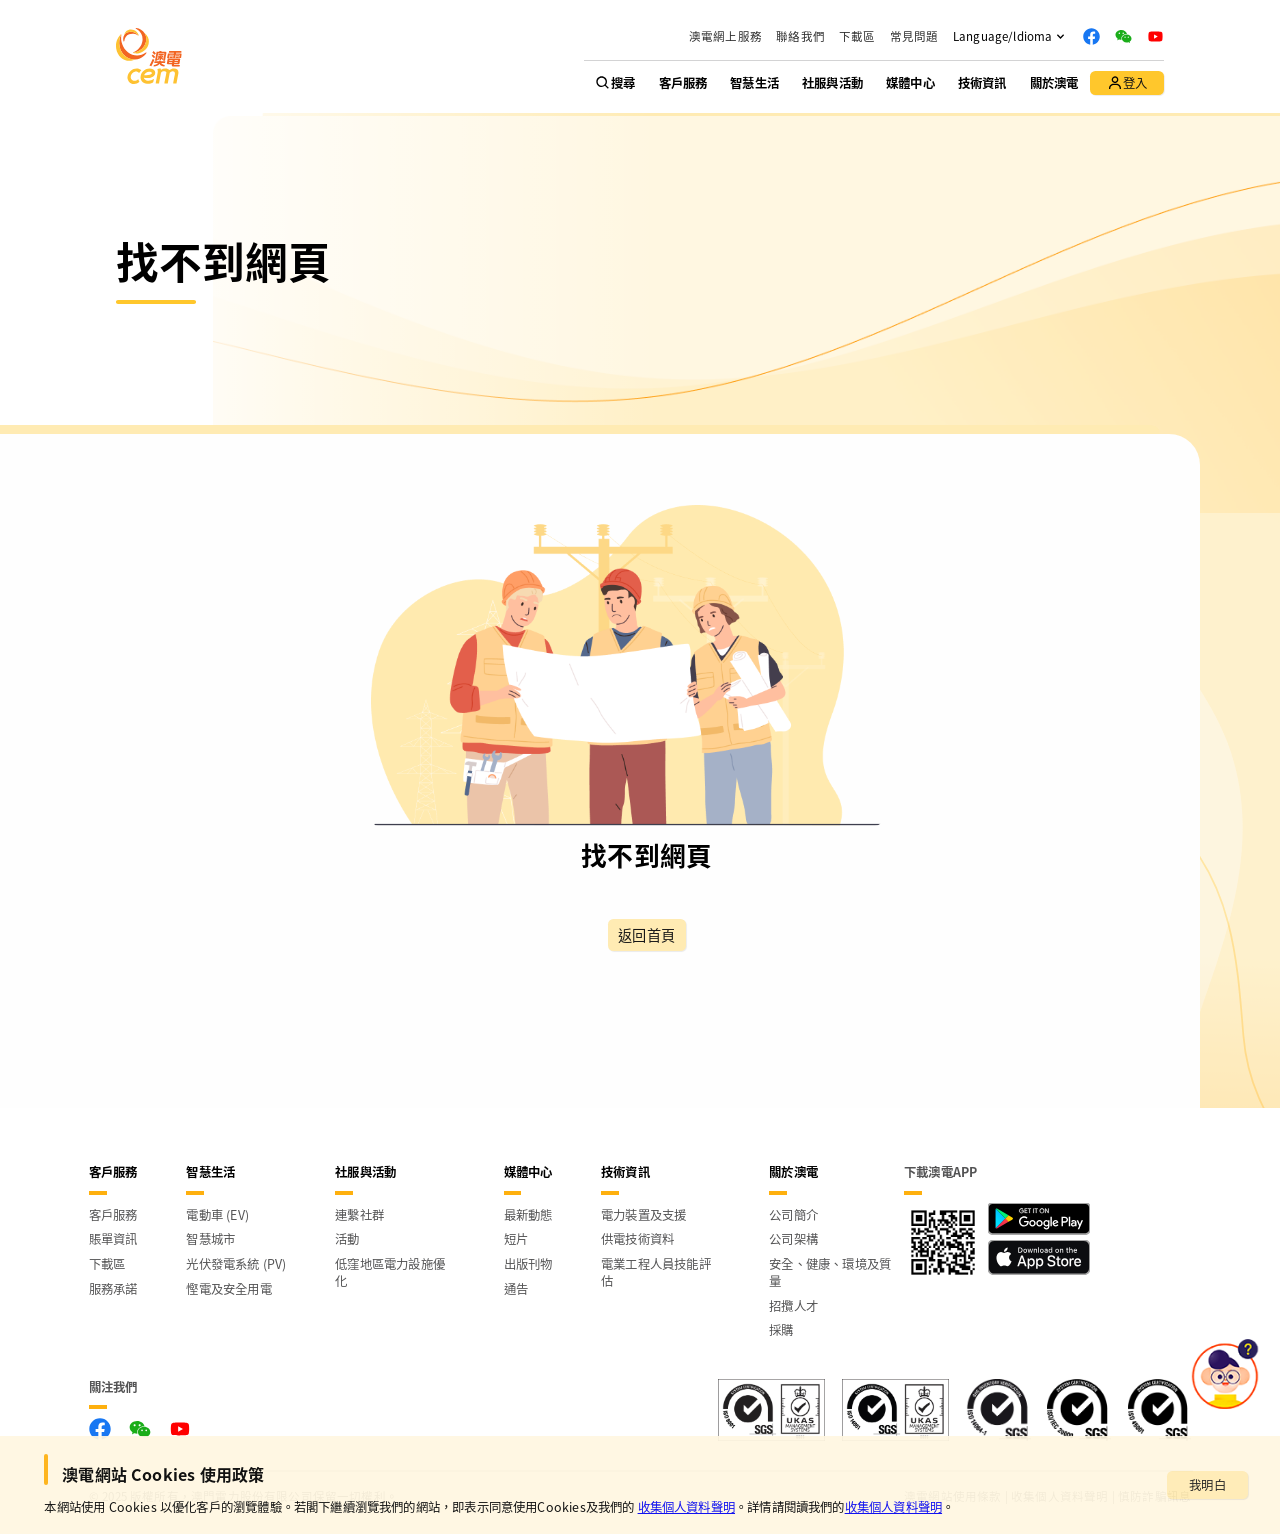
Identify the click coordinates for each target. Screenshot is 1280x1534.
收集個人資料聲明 (686, 1507)
